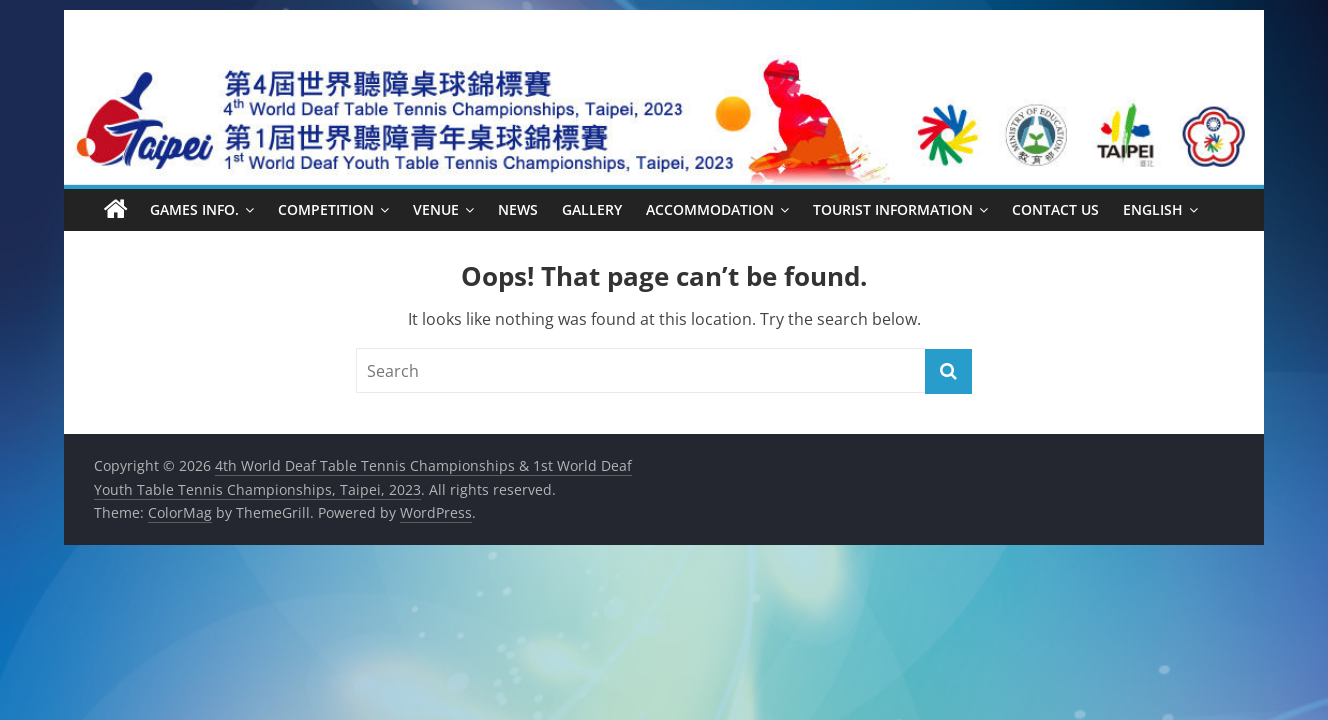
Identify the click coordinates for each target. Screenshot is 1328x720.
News (518, 209)
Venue (436, 209)
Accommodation (710, 209)
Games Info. (194, 209)
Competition (326, 209)
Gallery (592, 209)
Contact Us (1055, 209)
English (1153, 209)
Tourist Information (893, 209)
